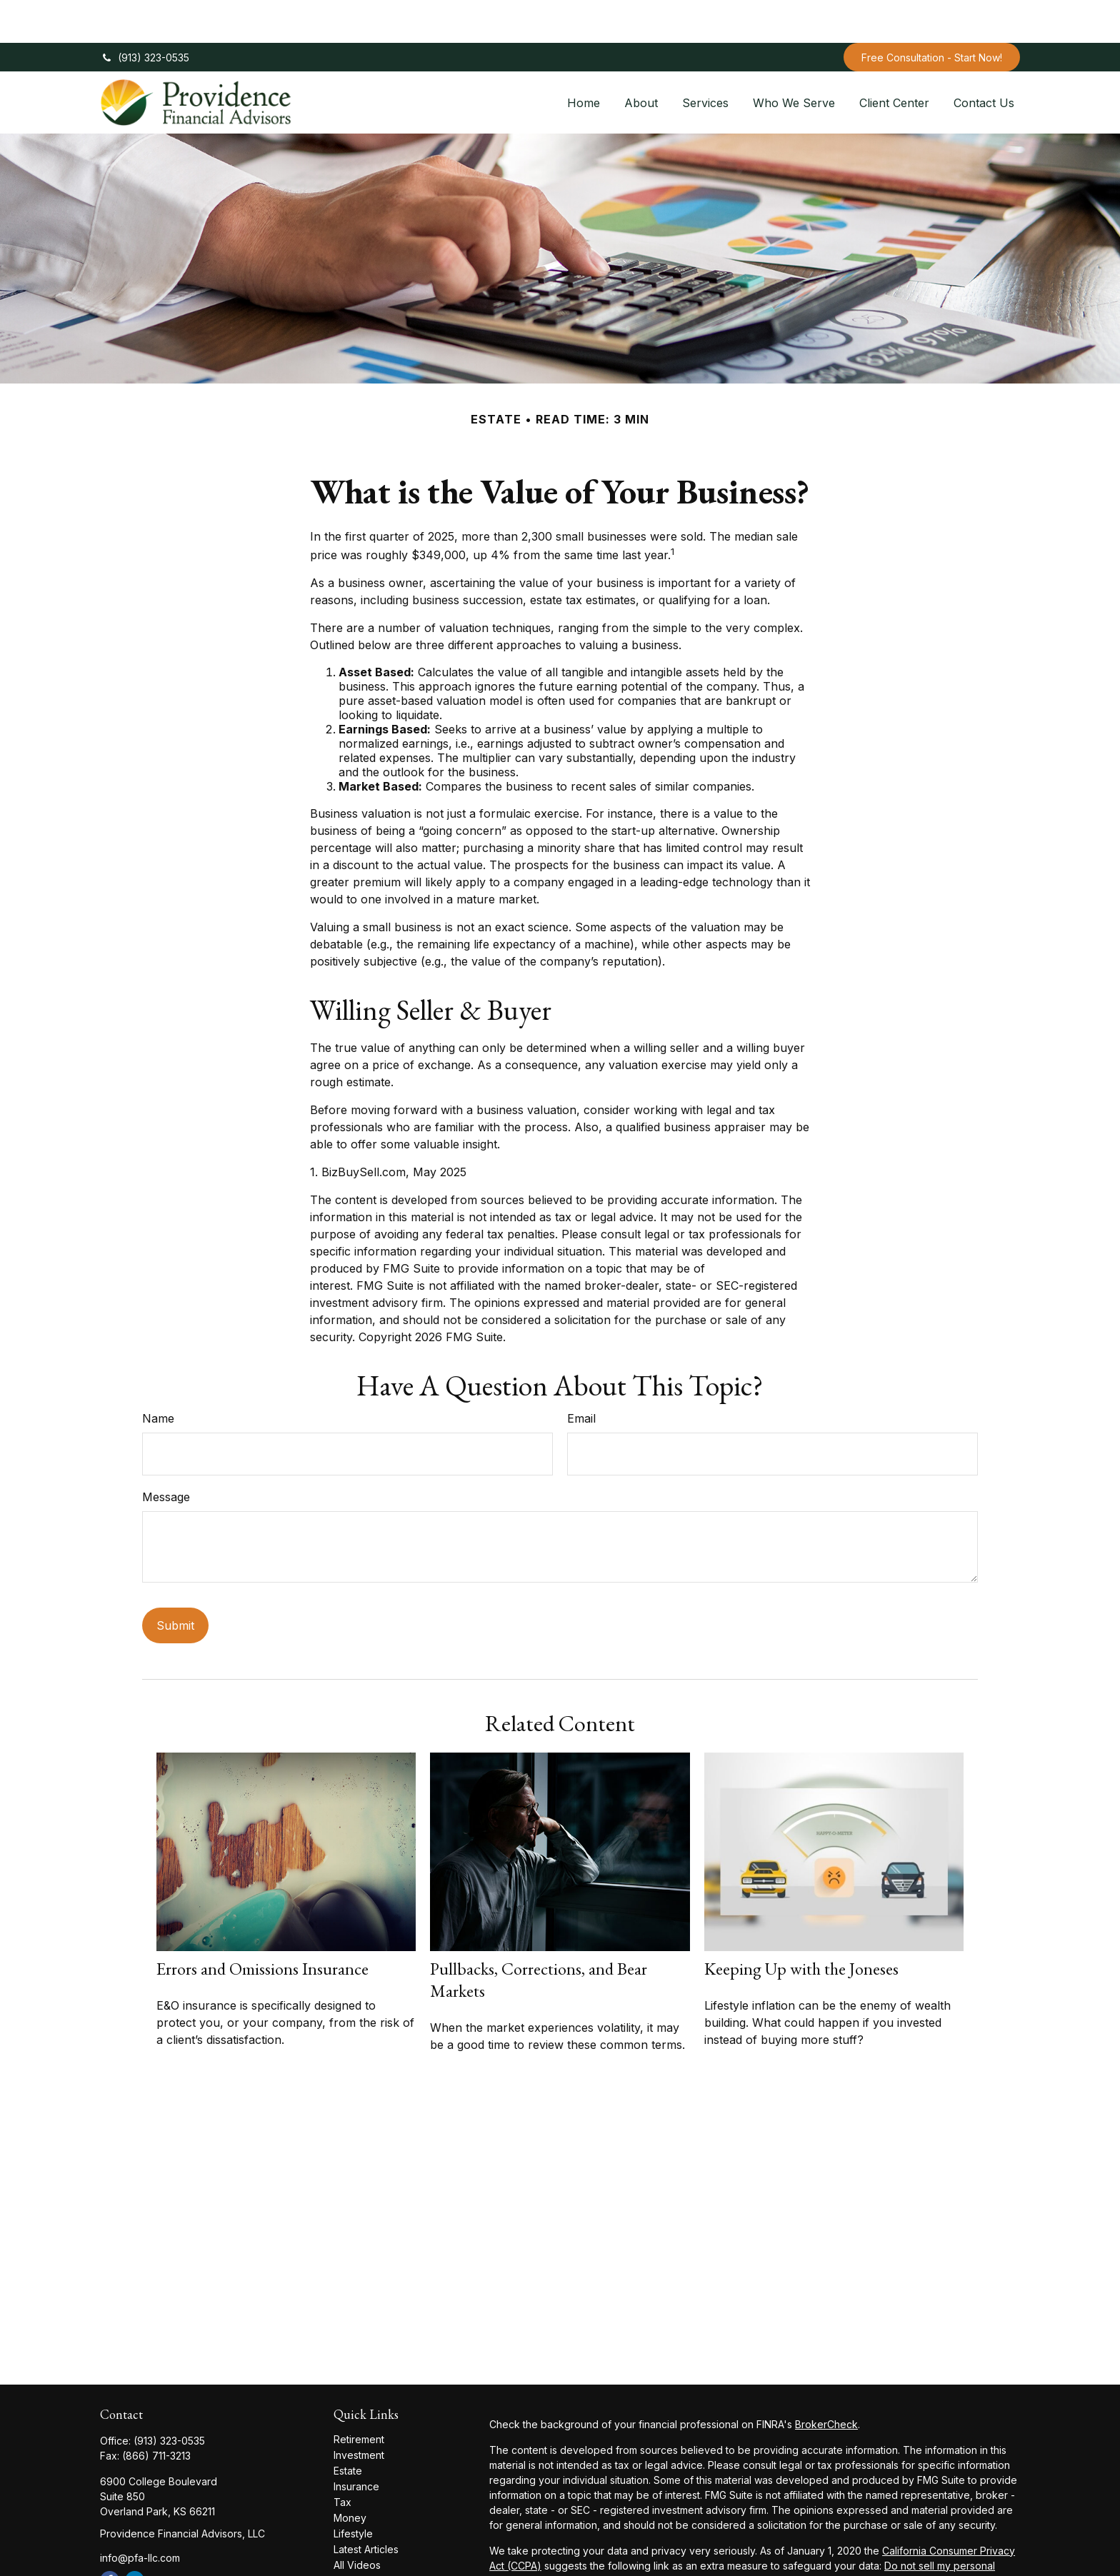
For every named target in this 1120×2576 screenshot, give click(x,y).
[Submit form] (175, 1582)
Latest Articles (366, 2506)
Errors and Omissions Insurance (262, 1926)
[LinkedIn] (134, 2537)
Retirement (359, 2396)
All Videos (357, 2522)
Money (350, 2475)
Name (158, 1375)
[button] (583, 59)
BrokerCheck (826, 2381)
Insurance (356, 2443)
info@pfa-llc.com (140, 2515)
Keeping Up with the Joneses (801, 1926)
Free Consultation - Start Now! (931, 15)
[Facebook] (109, 2537)
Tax (342, 2459)
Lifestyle (353, 2491)
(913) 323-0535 (144, 15)
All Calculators (366, 2538)
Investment (359, 2412)
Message (166, 1454)
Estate (348, 2428)
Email (581, 1375)
